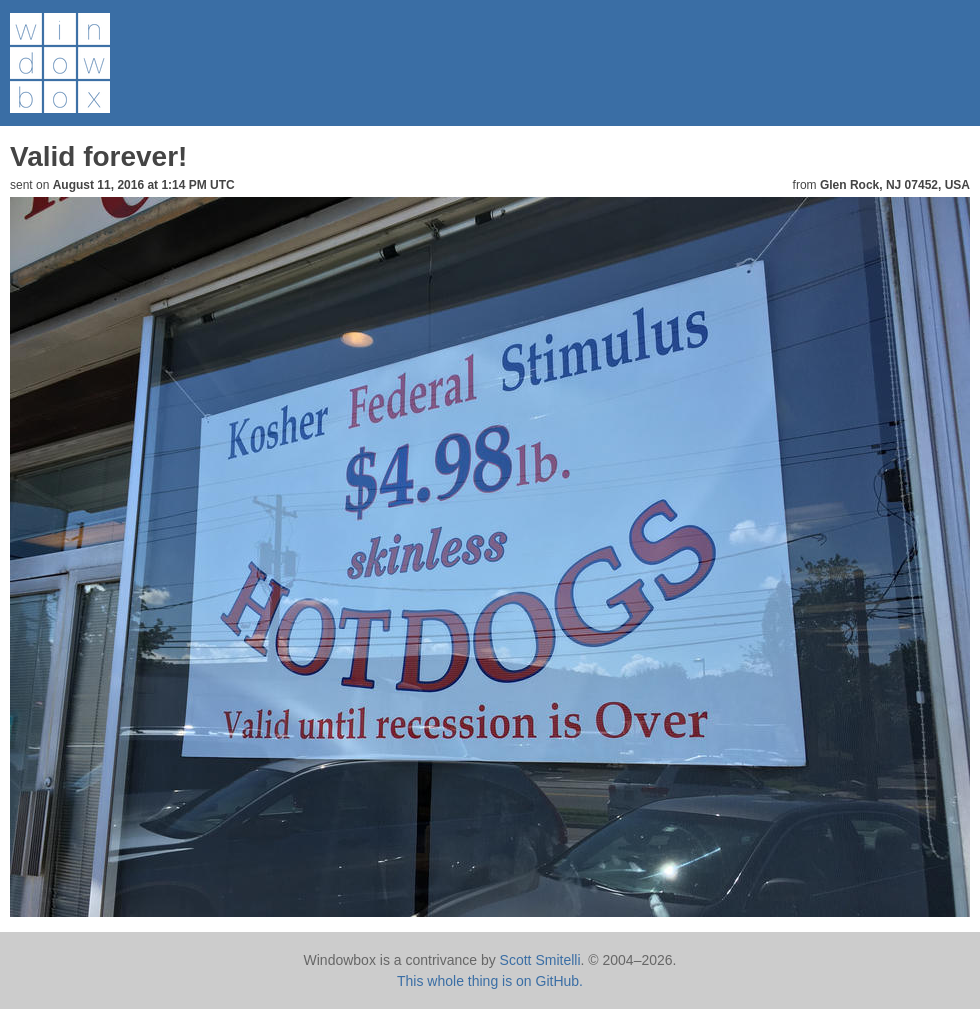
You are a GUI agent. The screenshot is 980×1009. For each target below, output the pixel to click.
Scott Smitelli (540, 960)
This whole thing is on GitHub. (490, 981)
